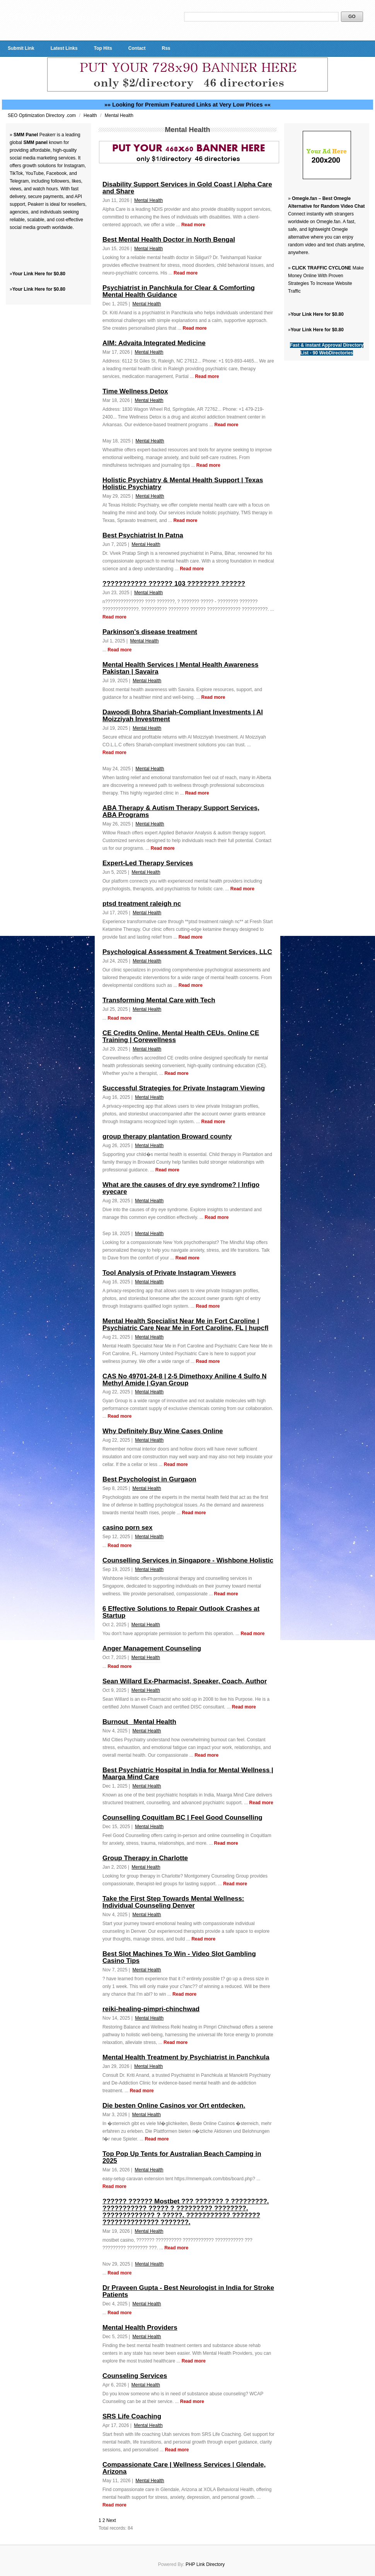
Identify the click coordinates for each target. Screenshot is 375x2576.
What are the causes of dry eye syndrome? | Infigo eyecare (180, 1188)
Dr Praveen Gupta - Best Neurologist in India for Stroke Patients (188, 2291)
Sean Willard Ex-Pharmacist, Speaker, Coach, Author (184, 1681)
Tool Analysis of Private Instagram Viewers (169, 1272)
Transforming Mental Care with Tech (158, 1000)
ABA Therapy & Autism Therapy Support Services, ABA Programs (180, 811)
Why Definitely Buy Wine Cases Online (162, 1431)
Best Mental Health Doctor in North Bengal (168, 239)
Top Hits (103, 48)
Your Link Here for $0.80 (38, 273)
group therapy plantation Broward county (167, 1136)
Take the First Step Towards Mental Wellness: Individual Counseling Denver (173, 1902)
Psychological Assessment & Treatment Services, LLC (187, 952)
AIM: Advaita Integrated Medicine (154, 343)
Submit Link (21, 48)
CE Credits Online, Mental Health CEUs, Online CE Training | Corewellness (180, 1036)
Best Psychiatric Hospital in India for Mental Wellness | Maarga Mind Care (187, 1773)
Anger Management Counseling (151, 1648)
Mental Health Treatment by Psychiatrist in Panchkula (185, 2057)
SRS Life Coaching (131, 2416)
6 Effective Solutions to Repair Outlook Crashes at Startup (180, 1612)
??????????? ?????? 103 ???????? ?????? (173, 583)
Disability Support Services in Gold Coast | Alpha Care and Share (187, 188)
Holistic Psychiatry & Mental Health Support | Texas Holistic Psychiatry (182, 483)
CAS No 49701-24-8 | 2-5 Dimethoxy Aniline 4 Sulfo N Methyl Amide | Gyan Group (184, 1380)
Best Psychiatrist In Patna (142, 535)
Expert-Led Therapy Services (147, 863)
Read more (193, 224)
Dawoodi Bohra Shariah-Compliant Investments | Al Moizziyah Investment (182, 715)
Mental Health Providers (139, 2327)
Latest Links (64, 48)
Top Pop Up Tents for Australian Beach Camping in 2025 (181, 2157)
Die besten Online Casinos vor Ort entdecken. (173, 2105)
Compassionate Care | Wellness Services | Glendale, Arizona (184, 2468)
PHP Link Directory (205, 2564)
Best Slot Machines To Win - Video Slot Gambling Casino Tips (179, 1957)
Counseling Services (134, 2375)
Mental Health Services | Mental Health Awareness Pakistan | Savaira (180, 668)
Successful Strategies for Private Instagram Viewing (183, 1088)
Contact (137, 48)
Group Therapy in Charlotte (145, 1858)
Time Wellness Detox (135, 391)
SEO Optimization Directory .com (42, 115)
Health (91, 115)
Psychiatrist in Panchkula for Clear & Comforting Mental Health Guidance (178, 291)
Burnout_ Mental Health (139, 1721)
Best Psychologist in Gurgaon (149, 1479)
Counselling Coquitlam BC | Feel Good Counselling (182, 1817)
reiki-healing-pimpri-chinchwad (150, 2009)
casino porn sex (127, 1527)
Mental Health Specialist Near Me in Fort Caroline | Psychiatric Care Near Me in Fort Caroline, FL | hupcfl (185, 1324)
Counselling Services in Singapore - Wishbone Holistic (187, 1560)
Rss (166, 48)
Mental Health (119, 115)
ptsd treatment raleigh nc (141, 903)
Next (111, 2520)
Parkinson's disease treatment (149, 632)
